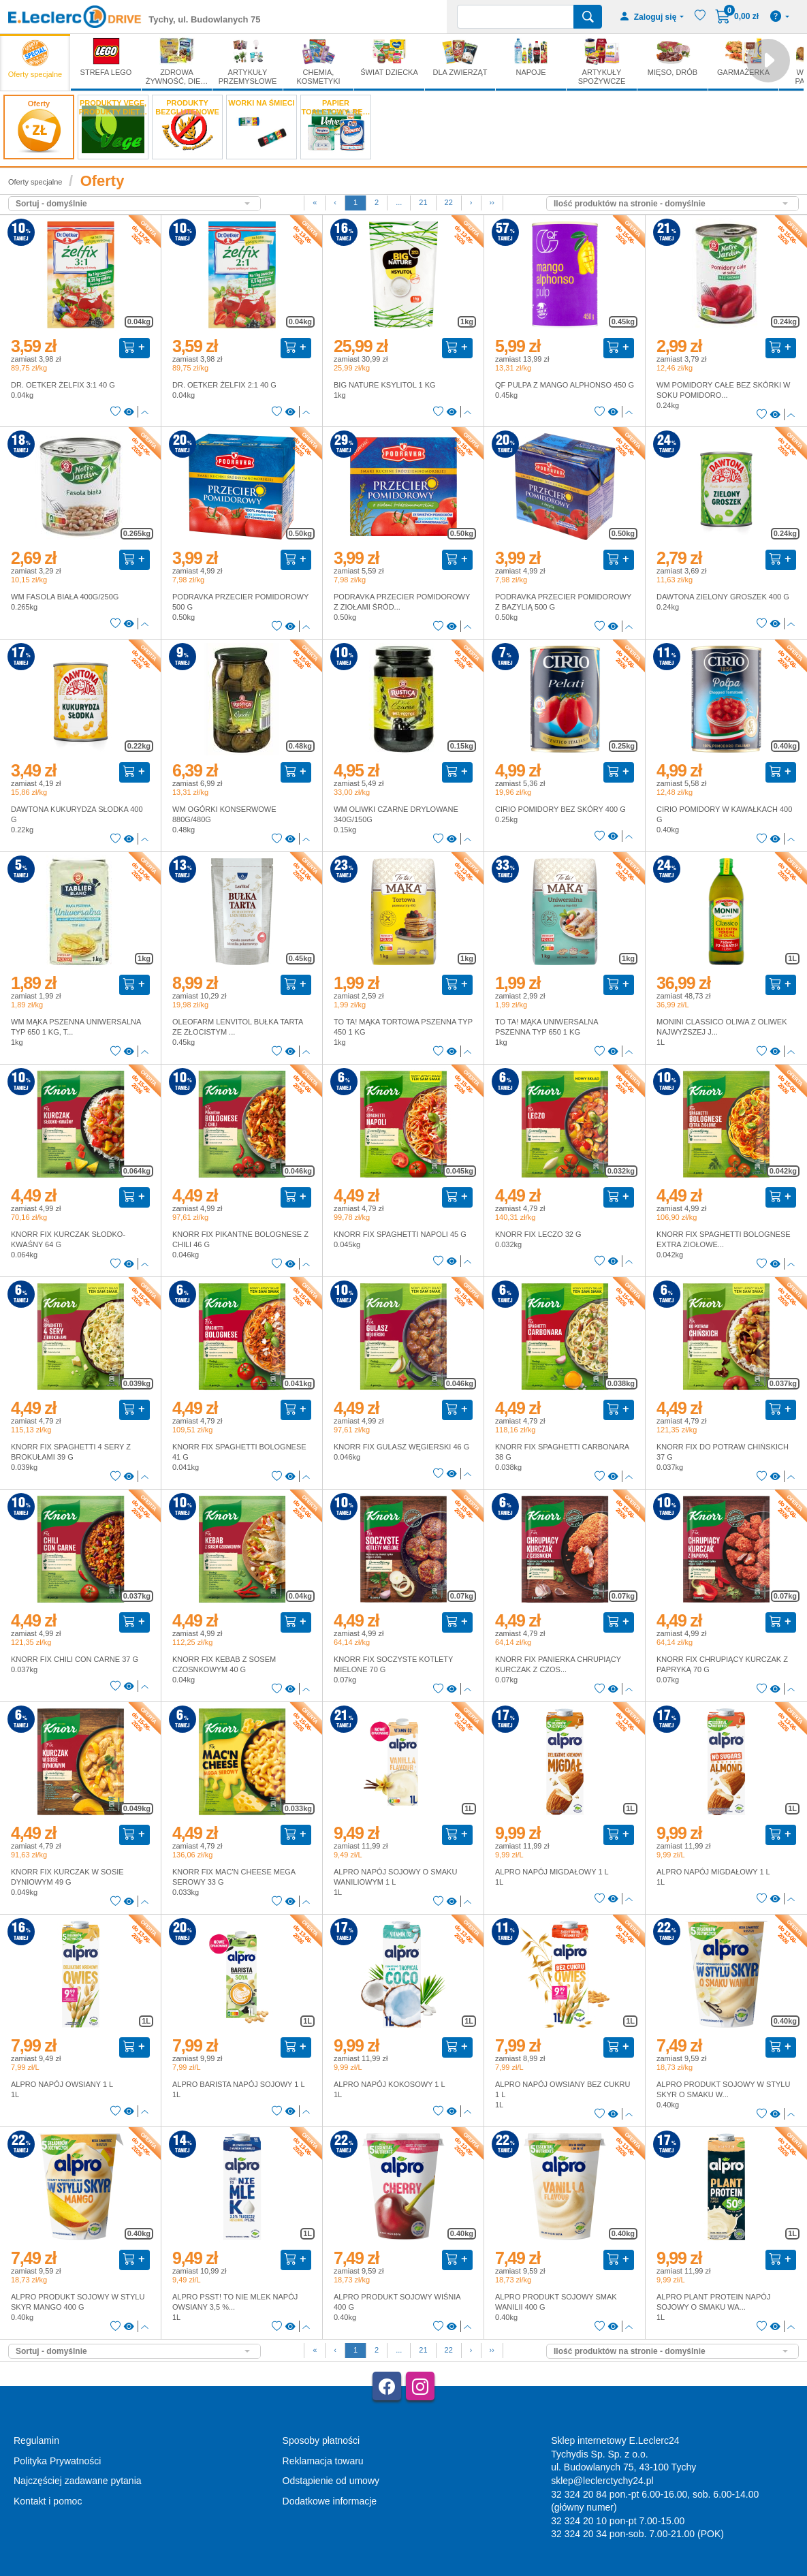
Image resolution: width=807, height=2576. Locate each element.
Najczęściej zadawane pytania (78, 2480)
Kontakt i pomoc (48, 2501)
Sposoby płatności (321, 2440)
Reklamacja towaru (323, 2460)
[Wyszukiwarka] (515, 17)
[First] (315, 202)
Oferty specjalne (35, 182)
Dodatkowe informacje (330, 2501)
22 (449, 202)
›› (492, 202)
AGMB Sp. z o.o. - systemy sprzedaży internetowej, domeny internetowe (313, 2570)
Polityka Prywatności (57, 2460)
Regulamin (36, 2440)
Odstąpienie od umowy (331, 2480)
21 (423, 202)
